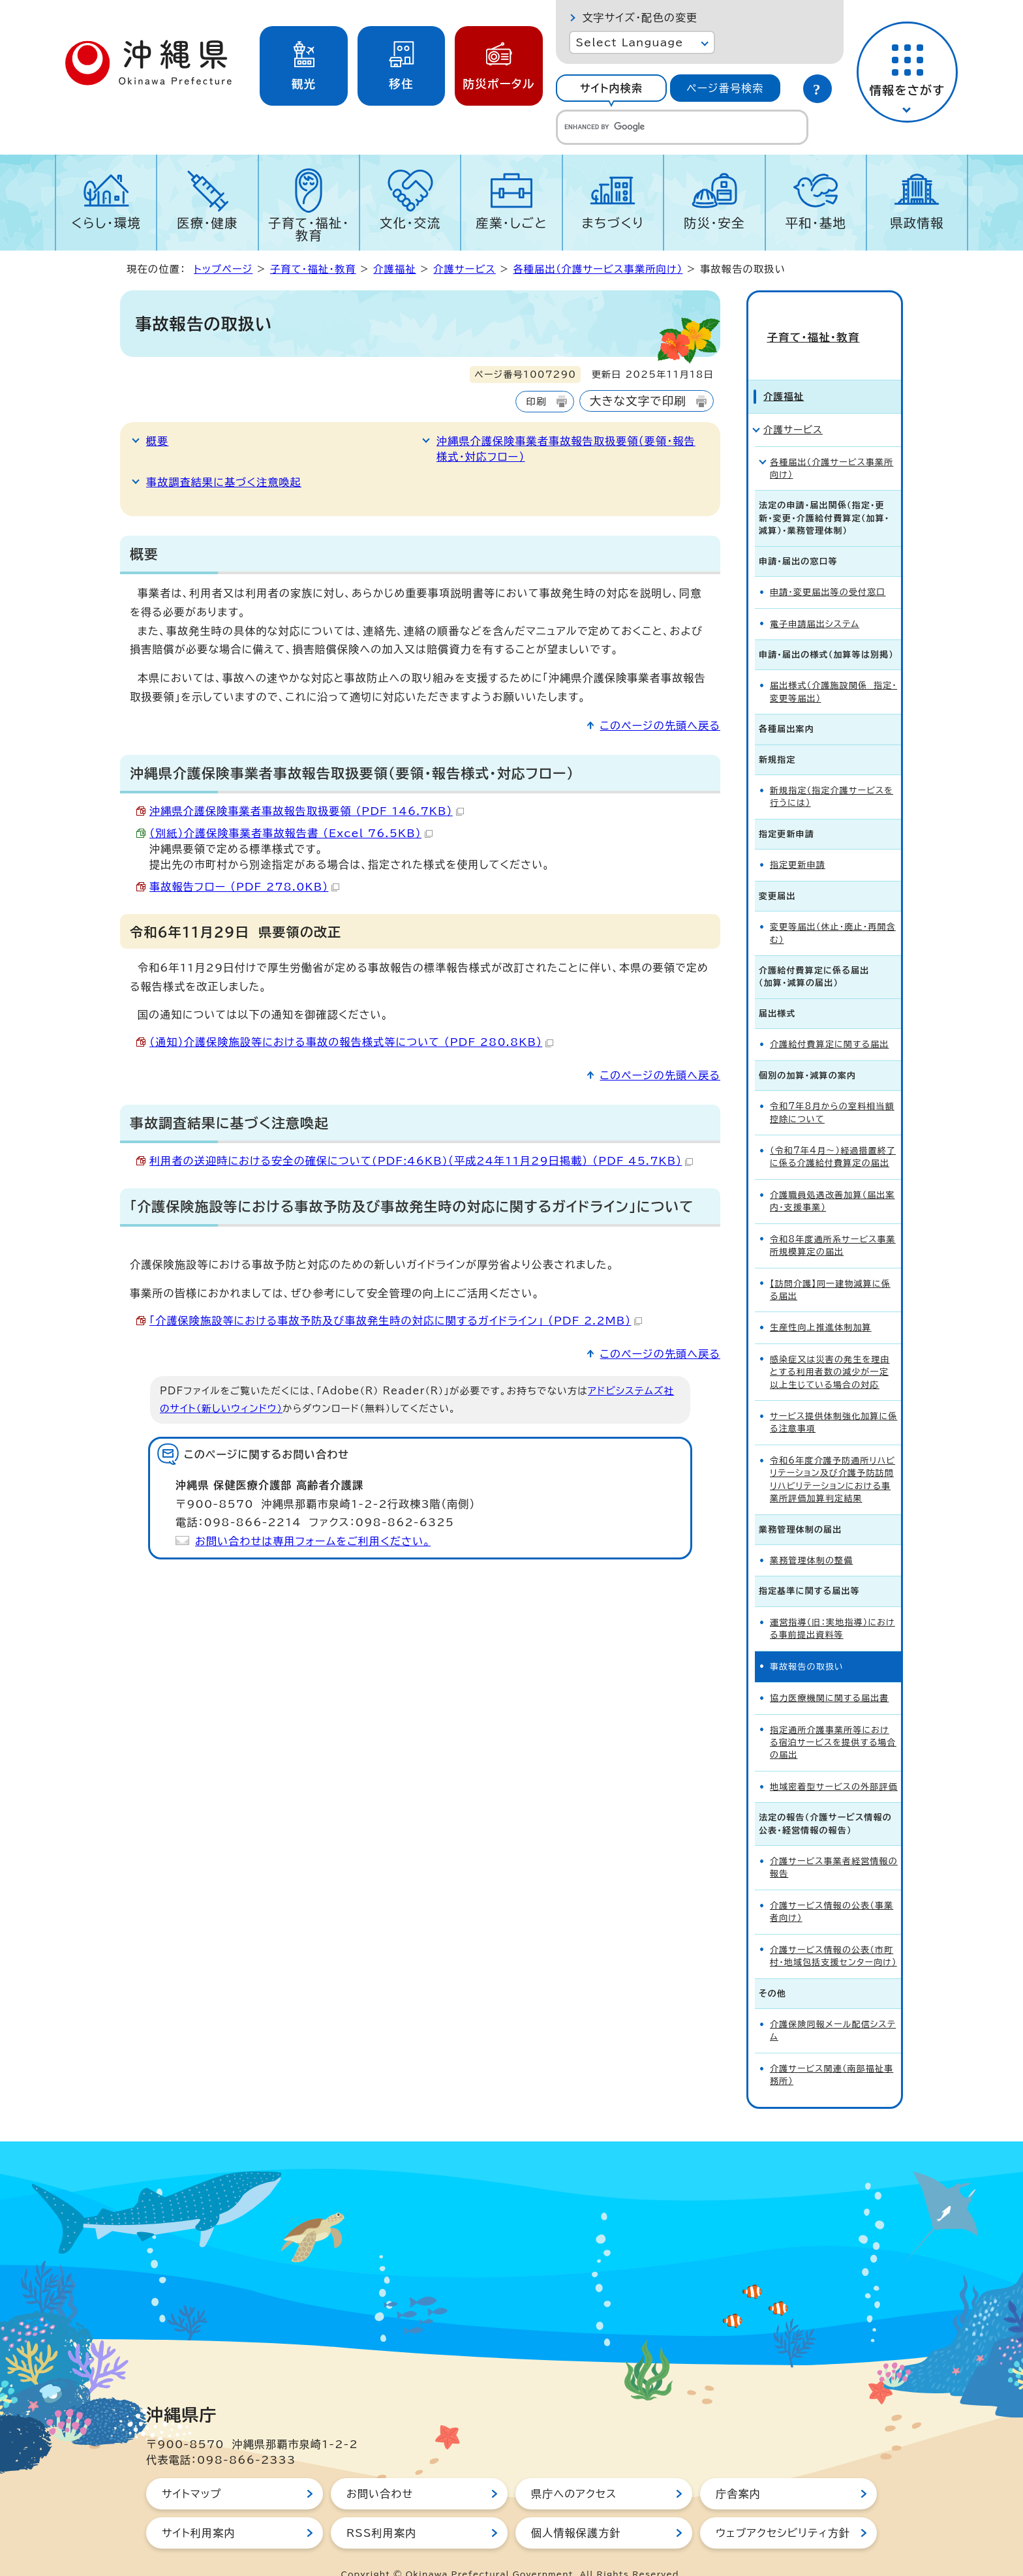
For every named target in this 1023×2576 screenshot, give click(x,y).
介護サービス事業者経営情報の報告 (834, 1843)
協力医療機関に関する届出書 (829, 1674)
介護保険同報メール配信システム (833, 2007)
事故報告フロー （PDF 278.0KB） (244, 887)
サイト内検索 (611, 88)
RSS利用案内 (381, 2509)
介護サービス (464, 269)
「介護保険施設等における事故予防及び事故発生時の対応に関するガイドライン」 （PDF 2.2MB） (395, 1320)
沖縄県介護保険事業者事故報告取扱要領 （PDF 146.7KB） (306, 811)
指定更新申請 (797, 841)
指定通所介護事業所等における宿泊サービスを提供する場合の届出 (833, 1719)
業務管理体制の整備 (811, 1537)
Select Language (629, 42)
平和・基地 (815, 223)
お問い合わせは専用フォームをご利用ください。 (313, 1541)
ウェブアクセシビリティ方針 (783, 2509)
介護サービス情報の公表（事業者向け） (831, 1888)
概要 (157, 441)
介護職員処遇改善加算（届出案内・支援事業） (832, 1177)
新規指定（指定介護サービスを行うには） (831, 773)
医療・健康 (207, 223)
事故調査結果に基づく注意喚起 (223, 482)
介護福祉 (394, 269)
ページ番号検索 (724, 88)
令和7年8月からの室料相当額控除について (832, 1089)
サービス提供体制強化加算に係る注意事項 (833, 1398)
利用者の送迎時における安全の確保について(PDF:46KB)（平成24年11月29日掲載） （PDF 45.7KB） (421, 1161)
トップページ (223, 269)
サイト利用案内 (199, 2509)
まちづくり (612, 223)
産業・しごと (511, 223)
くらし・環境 (106, 223)
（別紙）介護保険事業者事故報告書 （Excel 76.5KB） (291, 833)
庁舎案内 (738, 2470)
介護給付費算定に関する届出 (829, 1021)
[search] (682, 127)
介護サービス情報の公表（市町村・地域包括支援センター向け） (833, 1932)
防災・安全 (714, 223)
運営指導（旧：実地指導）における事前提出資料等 (832, 1605)
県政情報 (917, 223)
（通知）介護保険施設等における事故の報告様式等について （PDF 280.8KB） (351, 1042)
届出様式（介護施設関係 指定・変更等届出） (833, 668)
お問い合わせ (379, 2470)
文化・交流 (410, 223)
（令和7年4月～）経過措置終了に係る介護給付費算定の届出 (833, 1133)
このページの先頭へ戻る (660, 725)
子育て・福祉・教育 (309, 229)
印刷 (536, 401)
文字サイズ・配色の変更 (639, 17)
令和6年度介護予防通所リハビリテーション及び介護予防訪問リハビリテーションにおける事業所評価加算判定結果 (832, 1456)
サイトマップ (191, 2470)
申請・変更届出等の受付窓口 (828, 568)
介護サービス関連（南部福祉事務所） (831, 2051)
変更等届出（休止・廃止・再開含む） (833, 909)
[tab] (611, 88)
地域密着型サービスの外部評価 (834, 1763)
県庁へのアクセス (574, 2470)
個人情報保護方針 (576, 2509)
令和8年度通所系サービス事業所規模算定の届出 (833, 1222)
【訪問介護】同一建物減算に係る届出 (830, 1266)
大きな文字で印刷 (638, 400)
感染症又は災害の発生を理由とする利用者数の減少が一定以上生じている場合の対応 (830, 1349)
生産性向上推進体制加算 (821, 1304)
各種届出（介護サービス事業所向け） (597, 269)
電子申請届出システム (814, 600)
